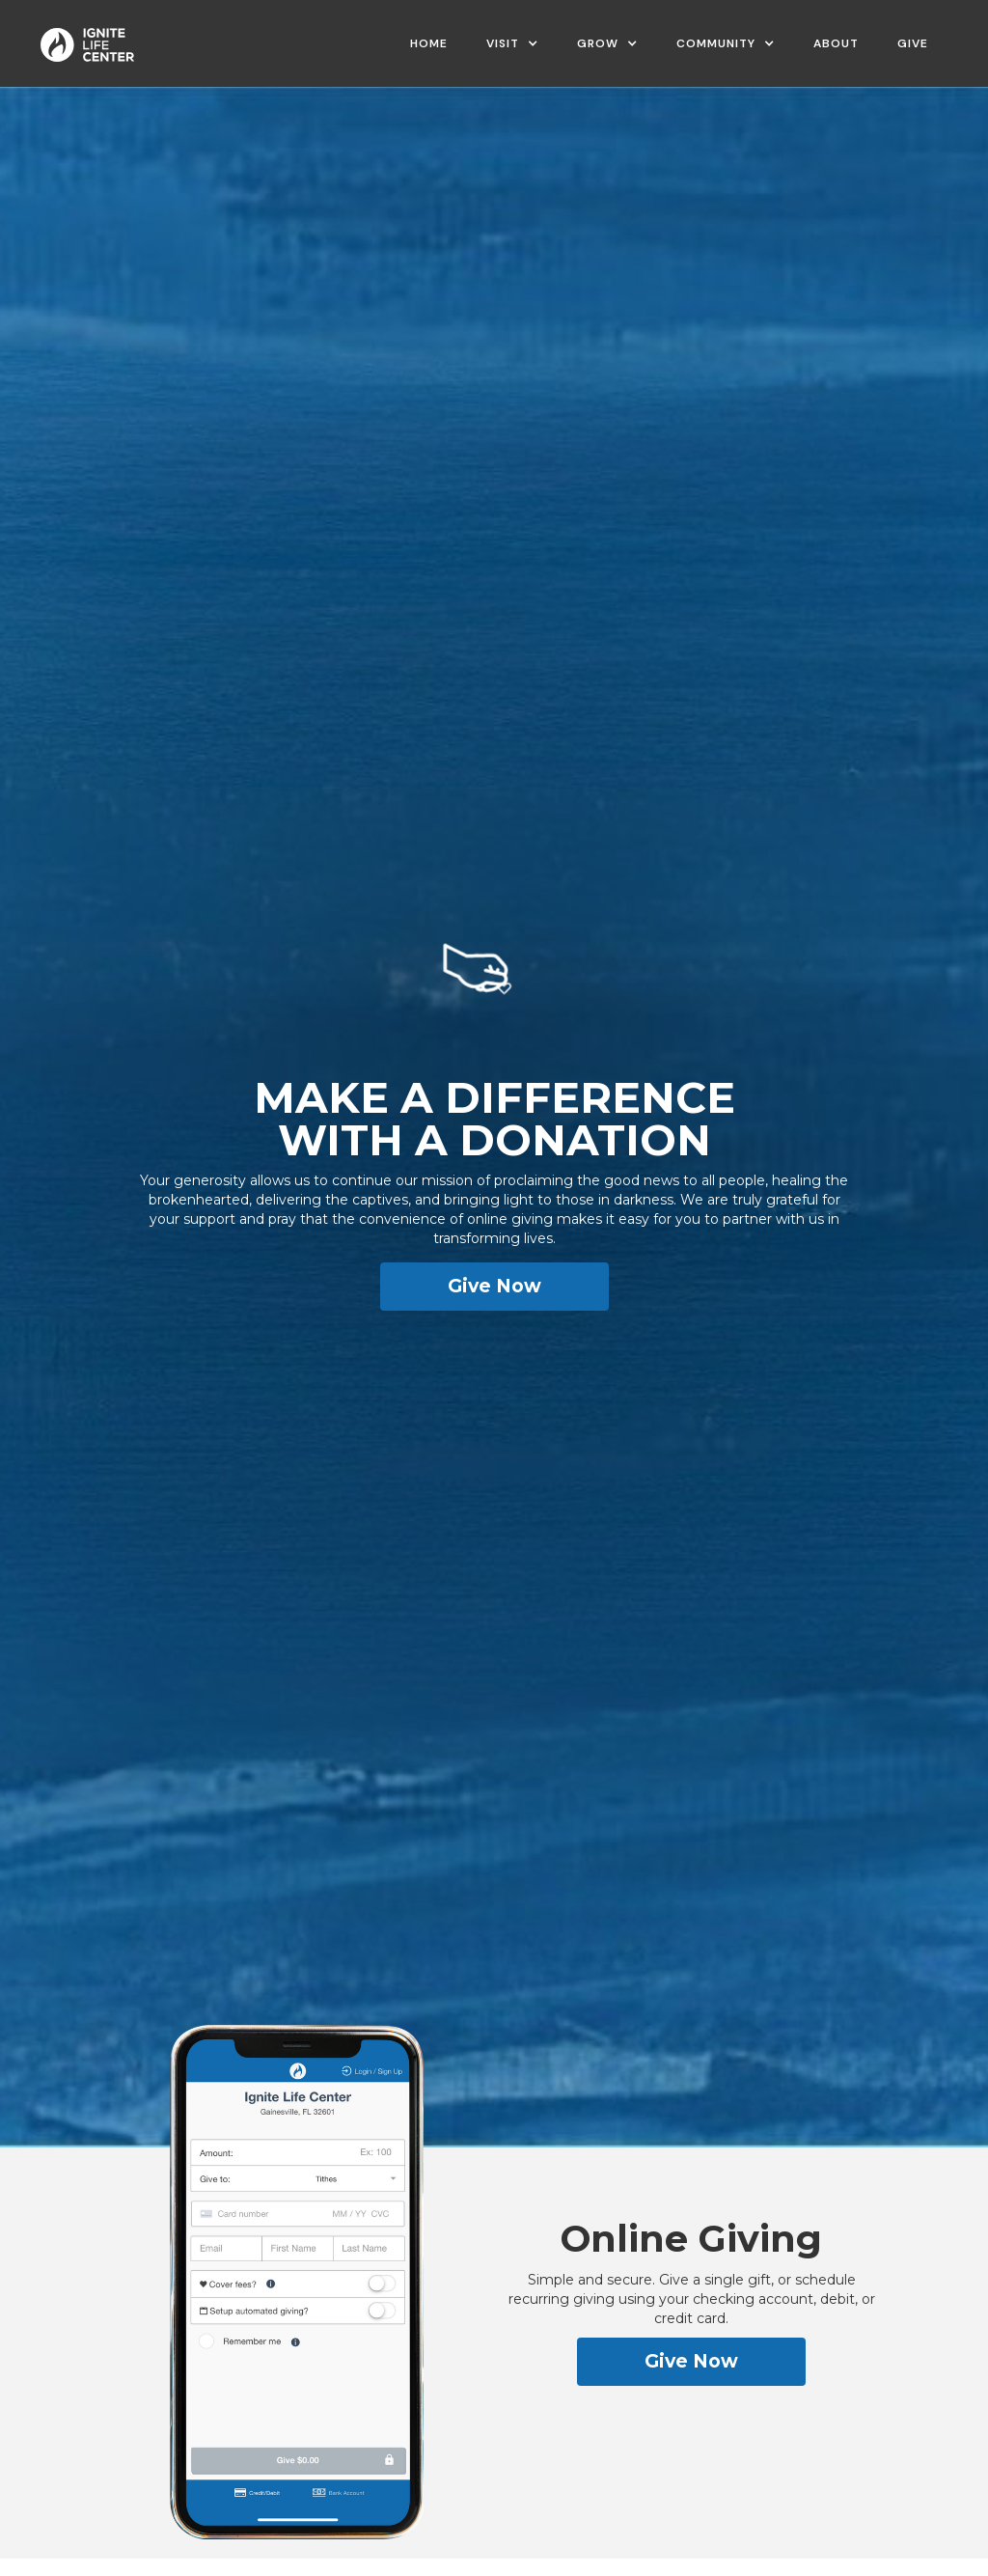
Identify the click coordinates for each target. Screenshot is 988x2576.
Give (912, 43)
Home (429, 43)
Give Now (494, 1286)
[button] (512, 43)
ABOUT (836, 43)
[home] (87, 38)
